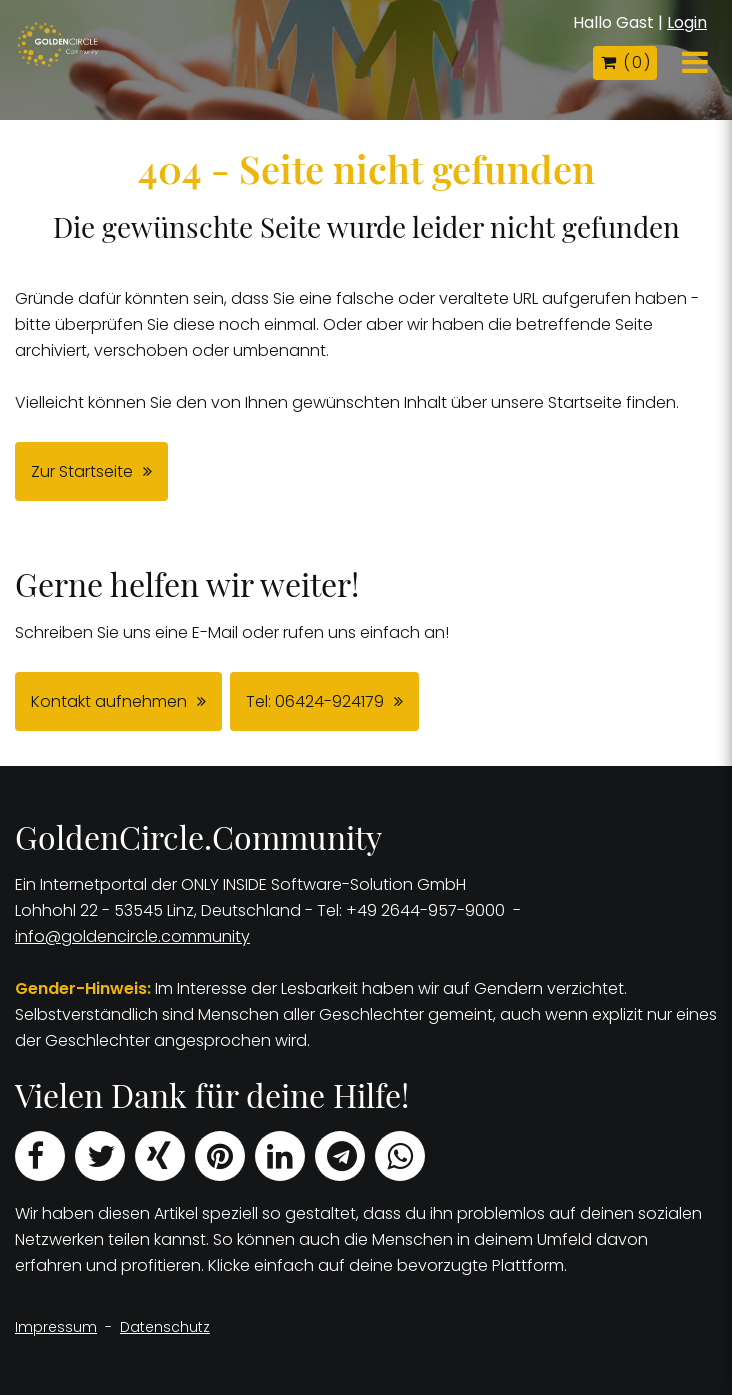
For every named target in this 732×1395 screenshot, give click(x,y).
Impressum (56, 1327)
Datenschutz (165, 1327)
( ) (625, 62)
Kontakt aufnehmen (109, 701)
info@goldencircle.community (132, 936)
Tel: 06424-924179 (315, 701)
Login (687, 22)
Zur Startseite (82, 471)
